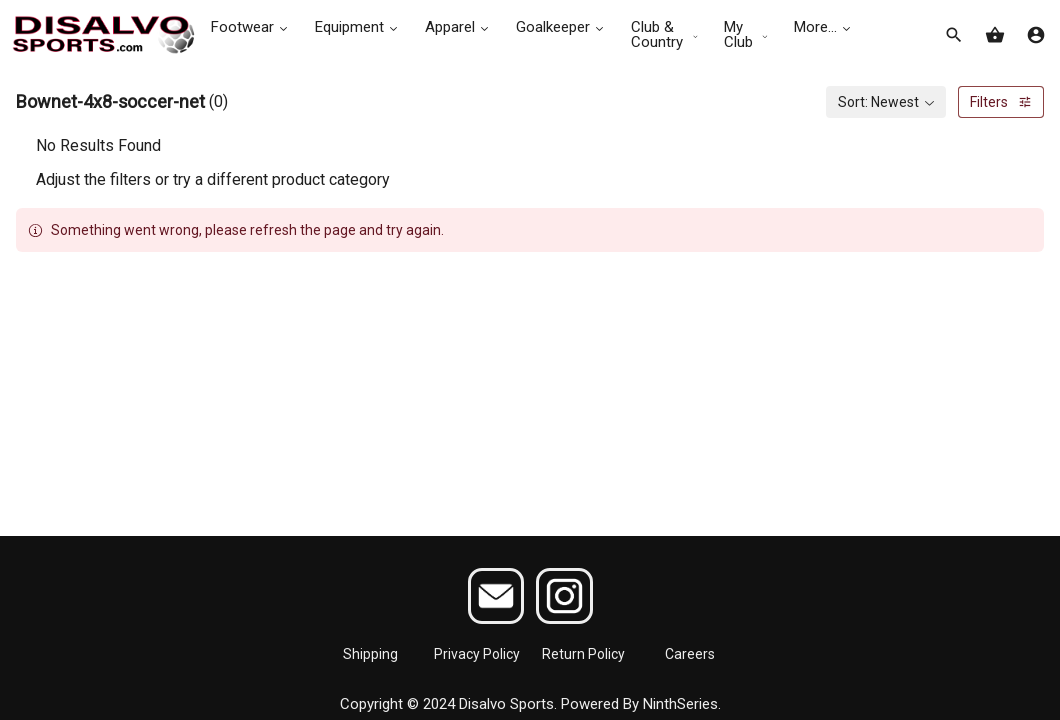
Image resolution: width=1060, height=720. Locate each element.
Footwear (251, 27)
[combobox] (886, 102)
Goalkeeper (561, 27)
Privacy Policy (477, 654)
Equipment (358, 27)
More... (824, 27)
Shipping (370, 654)
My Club (747, 34)
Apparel (458, 27)
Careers (690, 654)
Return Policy (583, 654)
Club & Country (665, 34)
